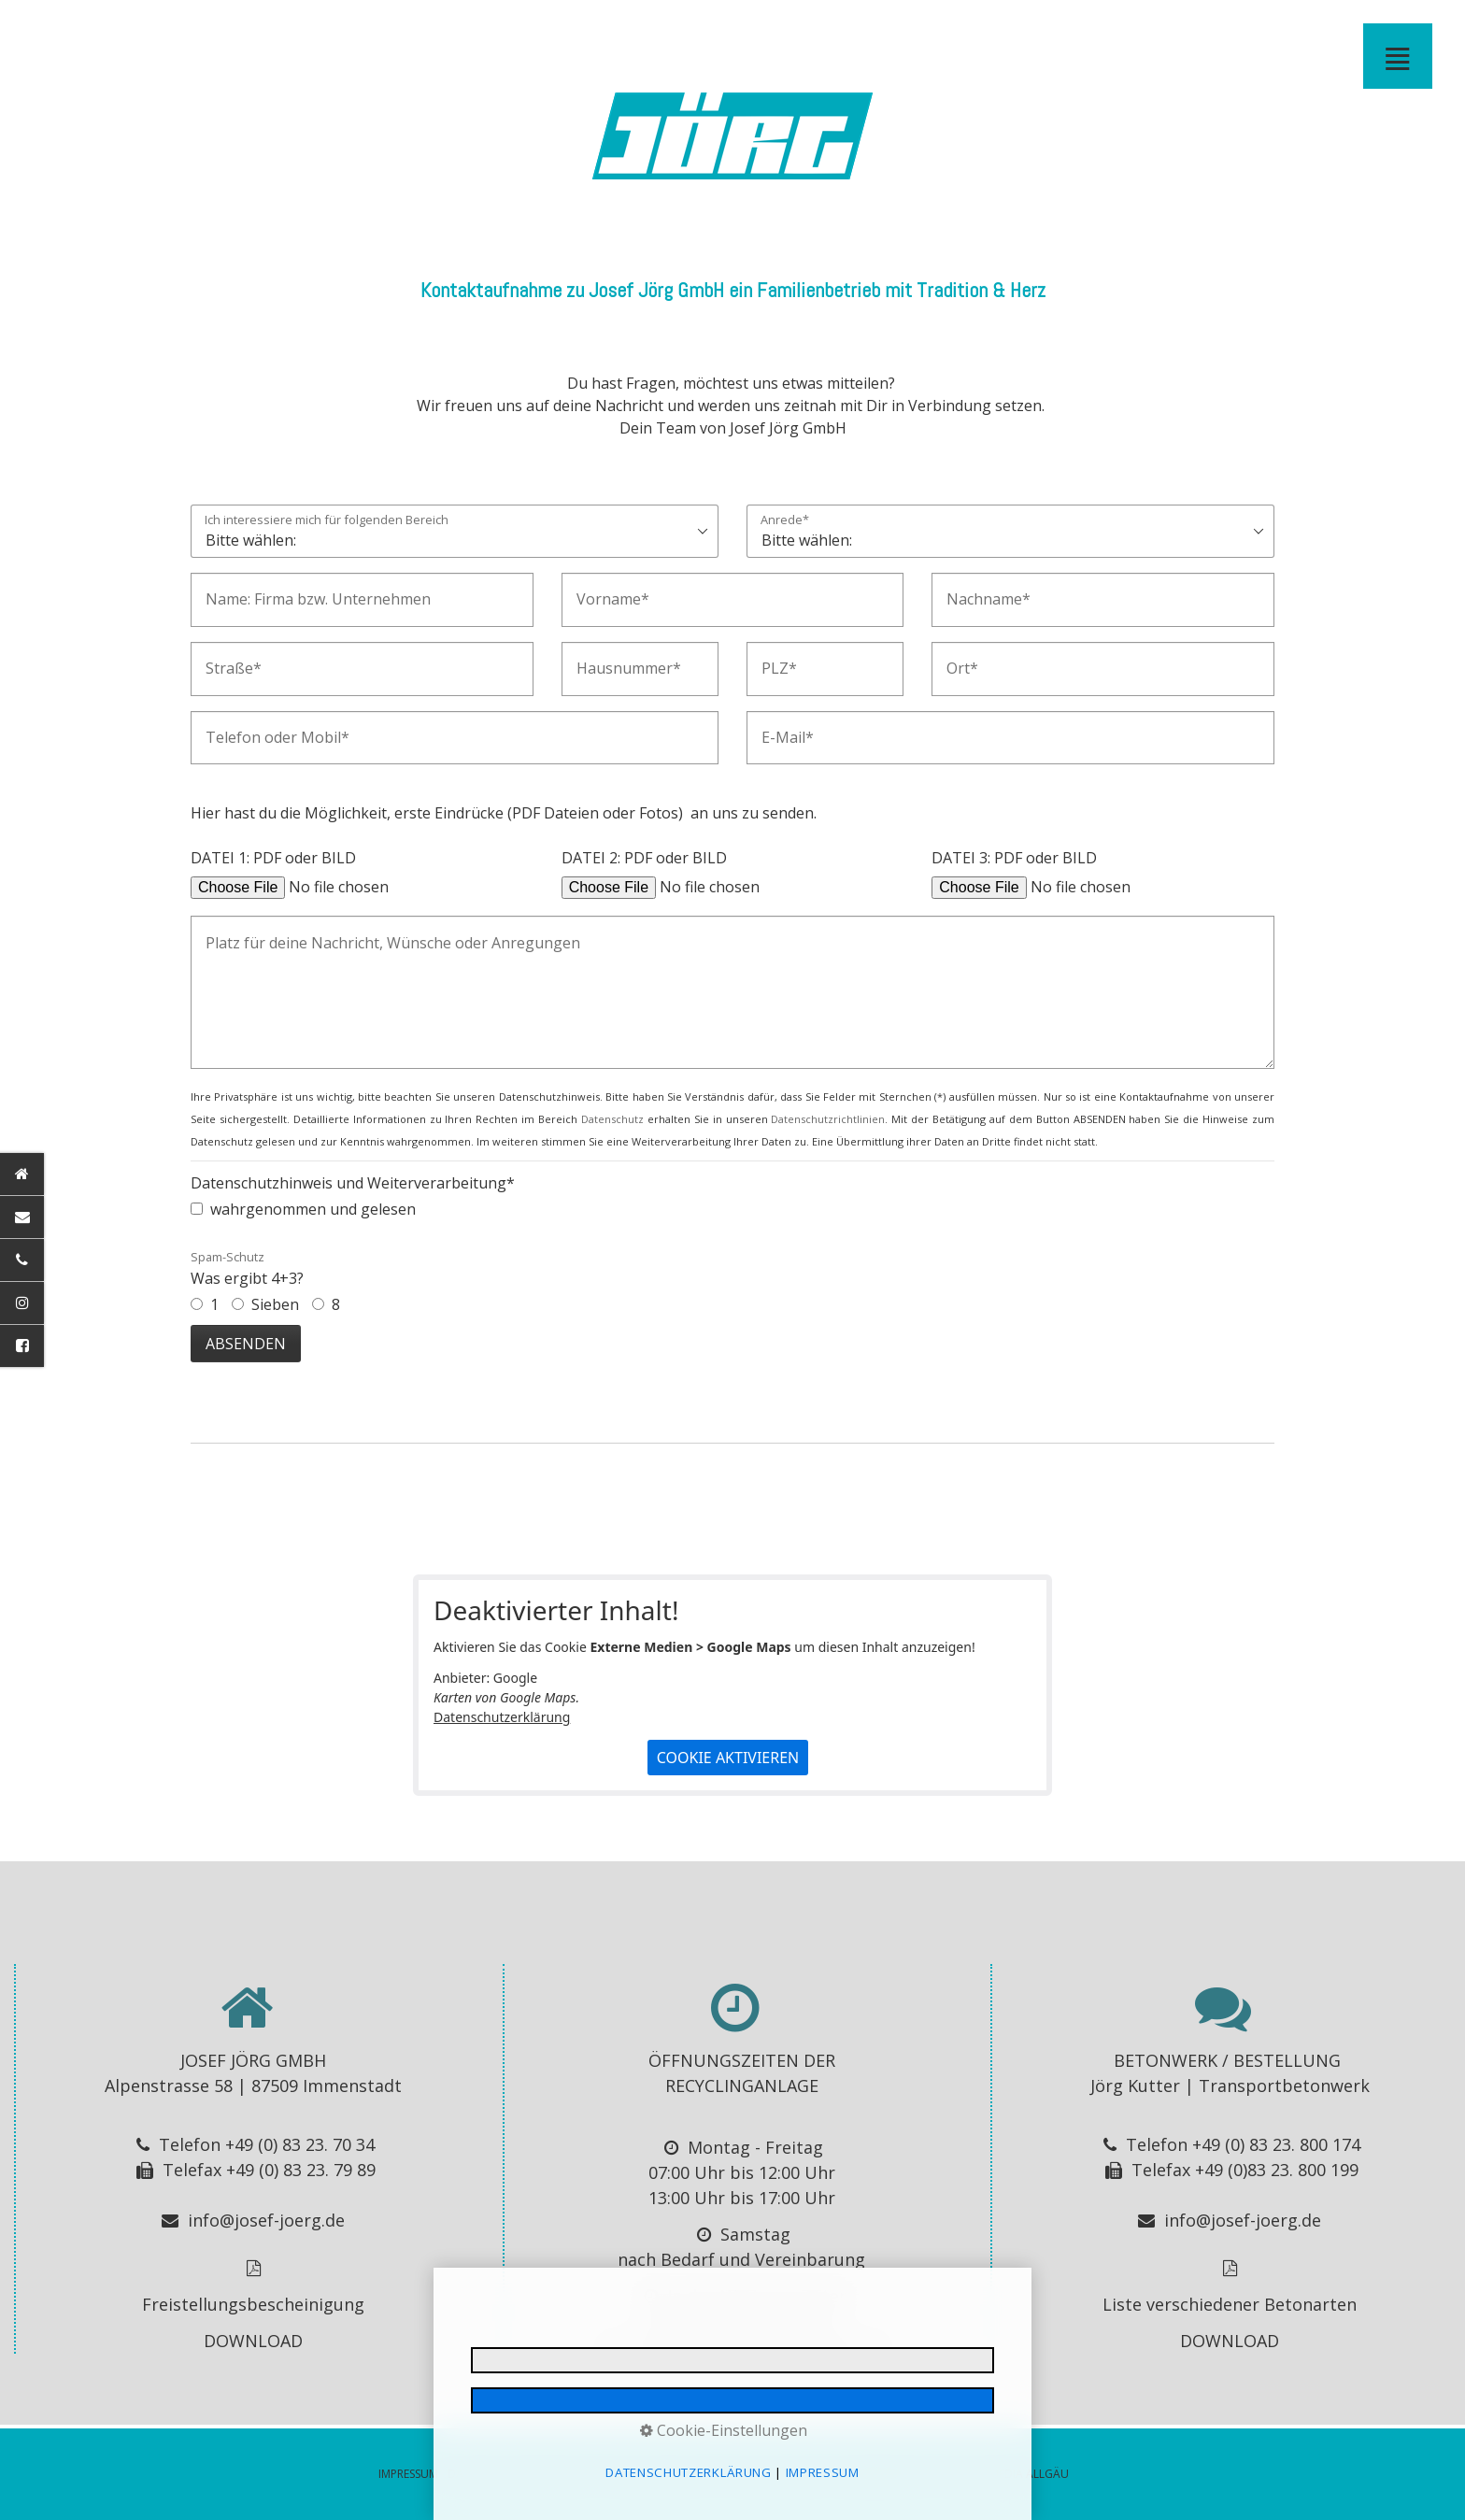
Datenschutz (612, 1119)
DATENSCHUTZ (897, 32)
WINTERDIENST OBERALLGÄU (718, 32)
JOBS (777, 32)
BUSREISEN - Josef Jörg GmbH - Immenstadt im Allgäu (508, 32)
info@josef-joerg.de (266, 2220)
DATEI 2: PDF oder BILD (644, 857)
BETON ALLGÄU (419, 32)
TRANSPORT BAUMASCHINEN (359, 32)
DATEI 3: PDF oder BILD (1014, 857)
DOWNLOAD (1229, 2340)
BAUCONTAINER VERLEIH (568, 32)
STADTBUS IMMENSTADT (538, 32)
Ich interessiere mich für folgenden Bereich (326, 521)
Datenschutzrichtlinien (828, 1119)
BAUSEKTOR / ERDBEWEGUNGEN (239, 32)
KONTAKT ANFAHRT (747, 32)
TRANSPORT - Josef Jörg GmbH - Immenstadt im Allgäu (389, 32)
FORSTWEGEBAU (329, 32)
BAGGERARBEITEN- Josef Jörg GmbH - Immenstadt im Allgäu (299, 32)
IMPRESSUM (867, 32)
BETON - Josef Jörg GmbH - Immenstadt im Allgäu (448, 32)
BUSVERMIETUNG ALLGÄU (478, 32)
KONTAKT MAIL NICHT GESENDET (1076, 32)
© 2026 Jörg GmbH (778, 2474)
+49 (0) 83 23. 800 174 (1276, 2144)
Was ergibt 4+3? (247, 1268)
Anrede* (785, 521)
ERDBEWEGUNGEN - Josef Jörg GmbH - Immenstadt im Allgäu (269, 32)
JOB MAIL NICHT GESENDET (1017, 32)
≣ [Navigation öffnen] (1398, 55)
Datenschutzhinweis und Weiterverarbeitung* (353, 1183)
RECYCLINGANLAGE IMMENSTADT (628, 32)
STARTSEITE (209, 32)
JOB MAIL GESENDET (987, 32)
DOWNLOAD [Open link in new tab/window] (253, 2340)
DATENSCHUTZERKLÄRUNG (519, 2474)
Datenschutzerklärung (502, 1717)
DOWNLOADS (807, 32)
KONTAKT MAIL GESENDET (1046, 32)
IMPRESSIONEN (837, 32)
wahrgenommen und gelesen (313, 1209)
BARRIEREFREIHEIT (927, 32)
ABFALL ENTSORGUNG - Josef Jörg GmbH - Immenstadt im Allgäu (658, 32)
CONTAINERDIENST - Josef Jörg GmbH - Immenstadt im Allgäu (598, 32)
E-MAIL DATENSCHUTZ (957, 32)
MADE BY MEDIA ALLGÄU (1004, 2474)
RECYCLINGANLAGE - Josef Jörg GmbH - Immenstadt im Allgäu (688, 32)
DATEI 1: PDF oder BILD (273, 857)
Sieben (275, 1304)
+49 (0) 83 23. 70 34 (300, 2144)
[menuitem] (210, 32)
